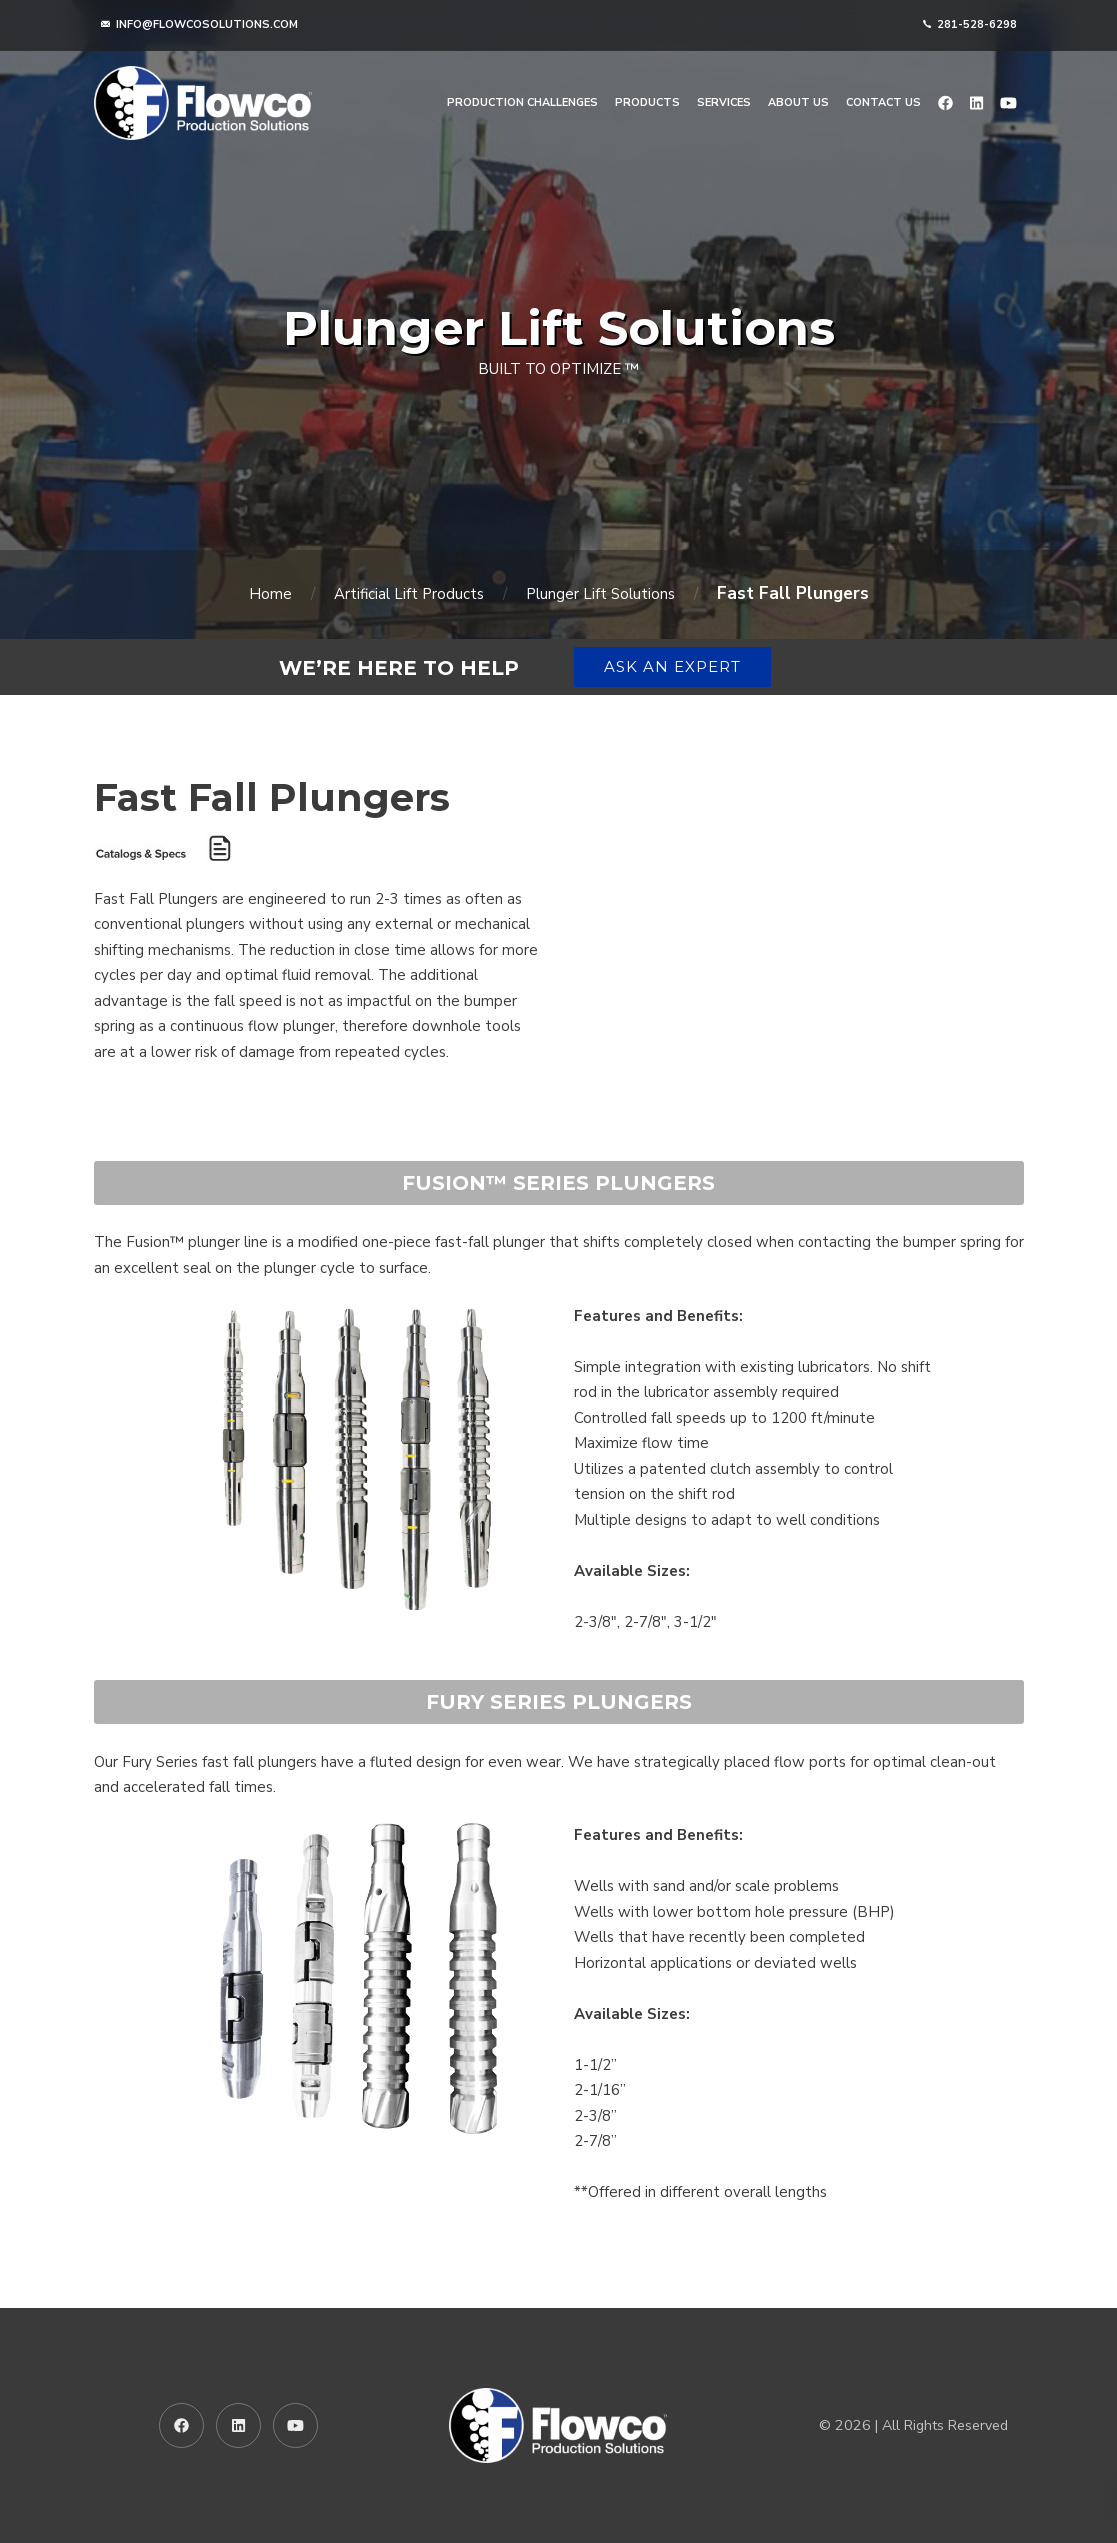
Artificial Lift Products (409, 594)
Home (270, 594)
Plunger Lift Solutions (600, 594)
